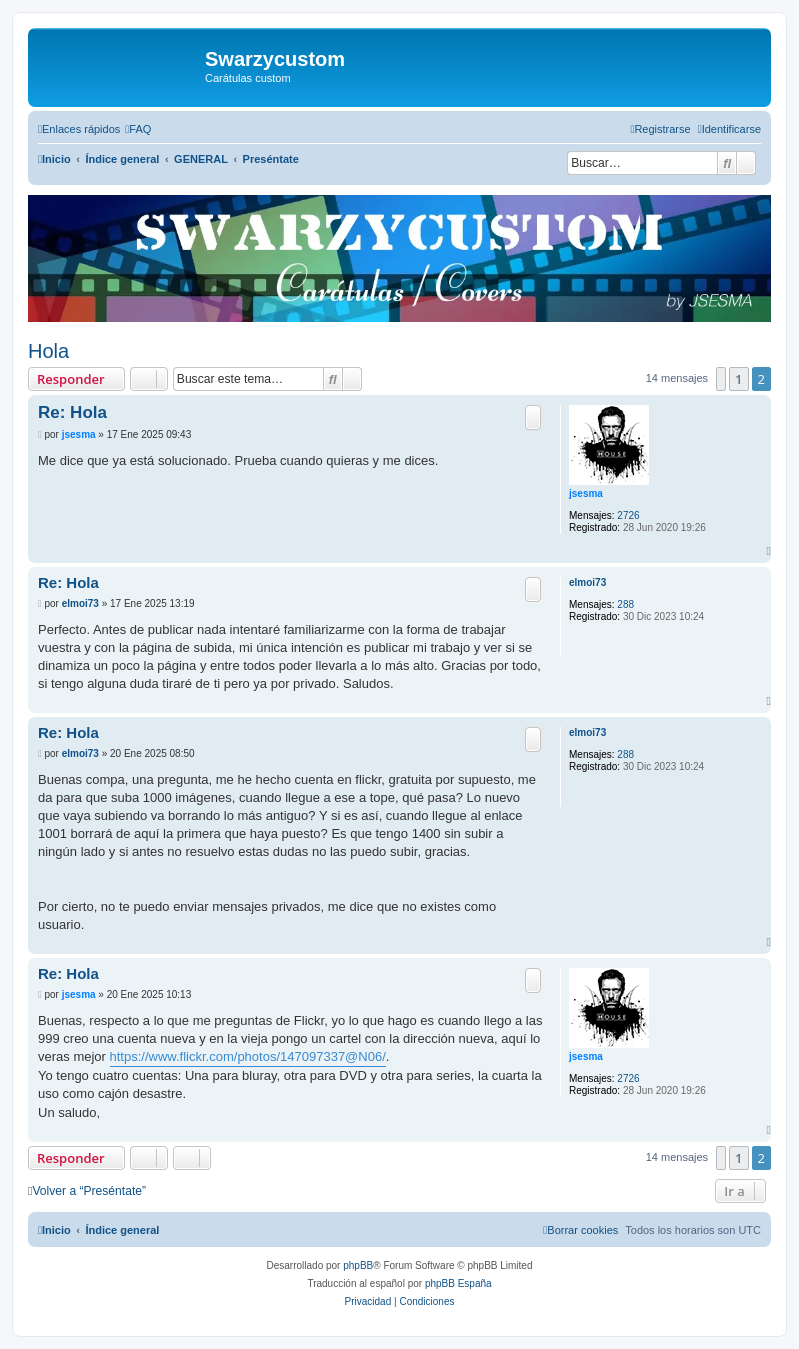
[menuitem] (138, 129)
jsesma (586, 493)
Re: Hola (72, 412)
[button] (721, 379)
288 (625, 604)
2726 (628, 515)
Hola (48, 351)
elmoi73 (587, 582)
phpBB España (458, 1283)
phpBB (358, 1265)
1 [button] (738, 379)
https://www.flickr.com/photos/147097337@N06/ (248, 1056)
